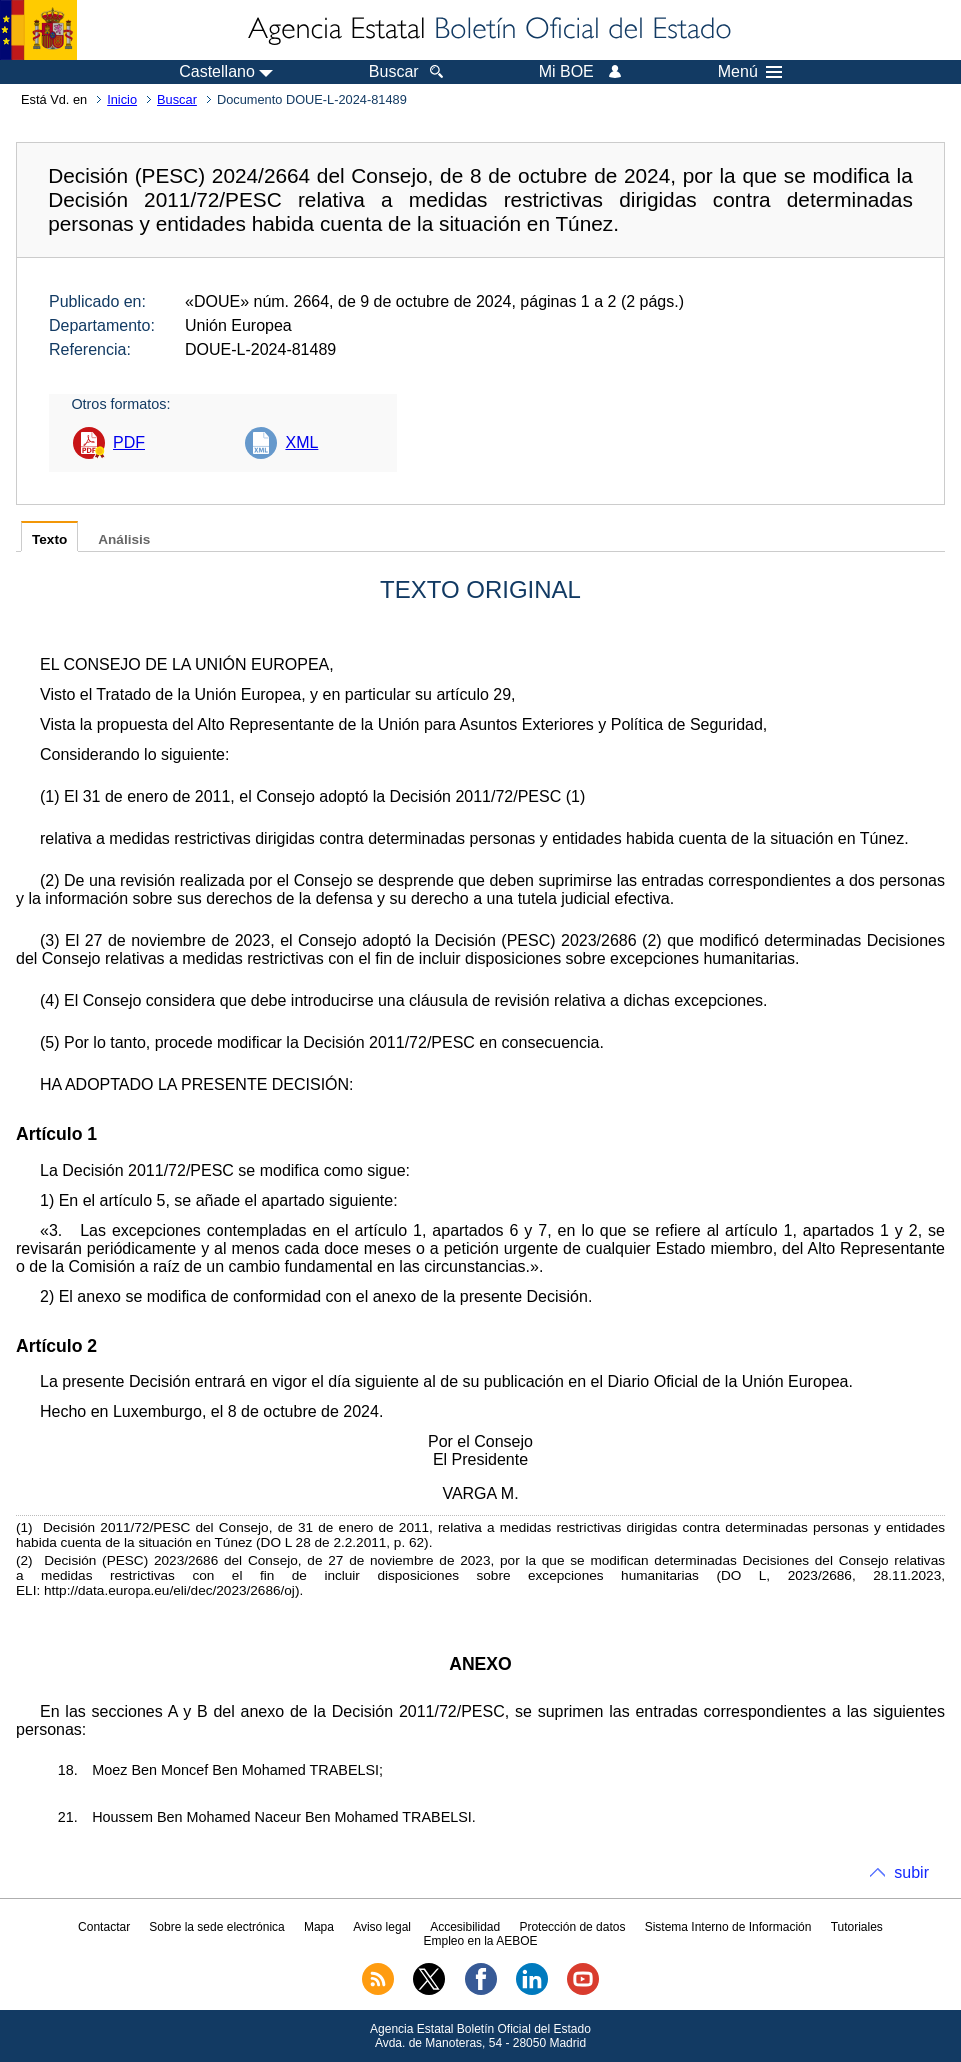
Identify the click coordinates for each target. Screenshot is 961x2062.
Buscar (177, 99)
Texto (49, 539)
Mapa (319, 1927)
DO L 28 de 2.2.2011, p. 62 (343, 1542)
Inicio (122, 99)
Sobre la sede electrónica (216, 1927)
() (24, 1527)
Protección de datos (572, 1927)
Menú (750, 72)
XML (301, 442)
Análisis (124, 539)
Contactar (104, 1927)
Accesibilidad (465, 1927)
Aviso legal (382, 1927)
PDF (129, 442)
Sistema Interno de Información (728, 1927)
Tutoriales (857, 1927)
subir (911, 1872)
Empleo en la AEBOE (480, 1941)
